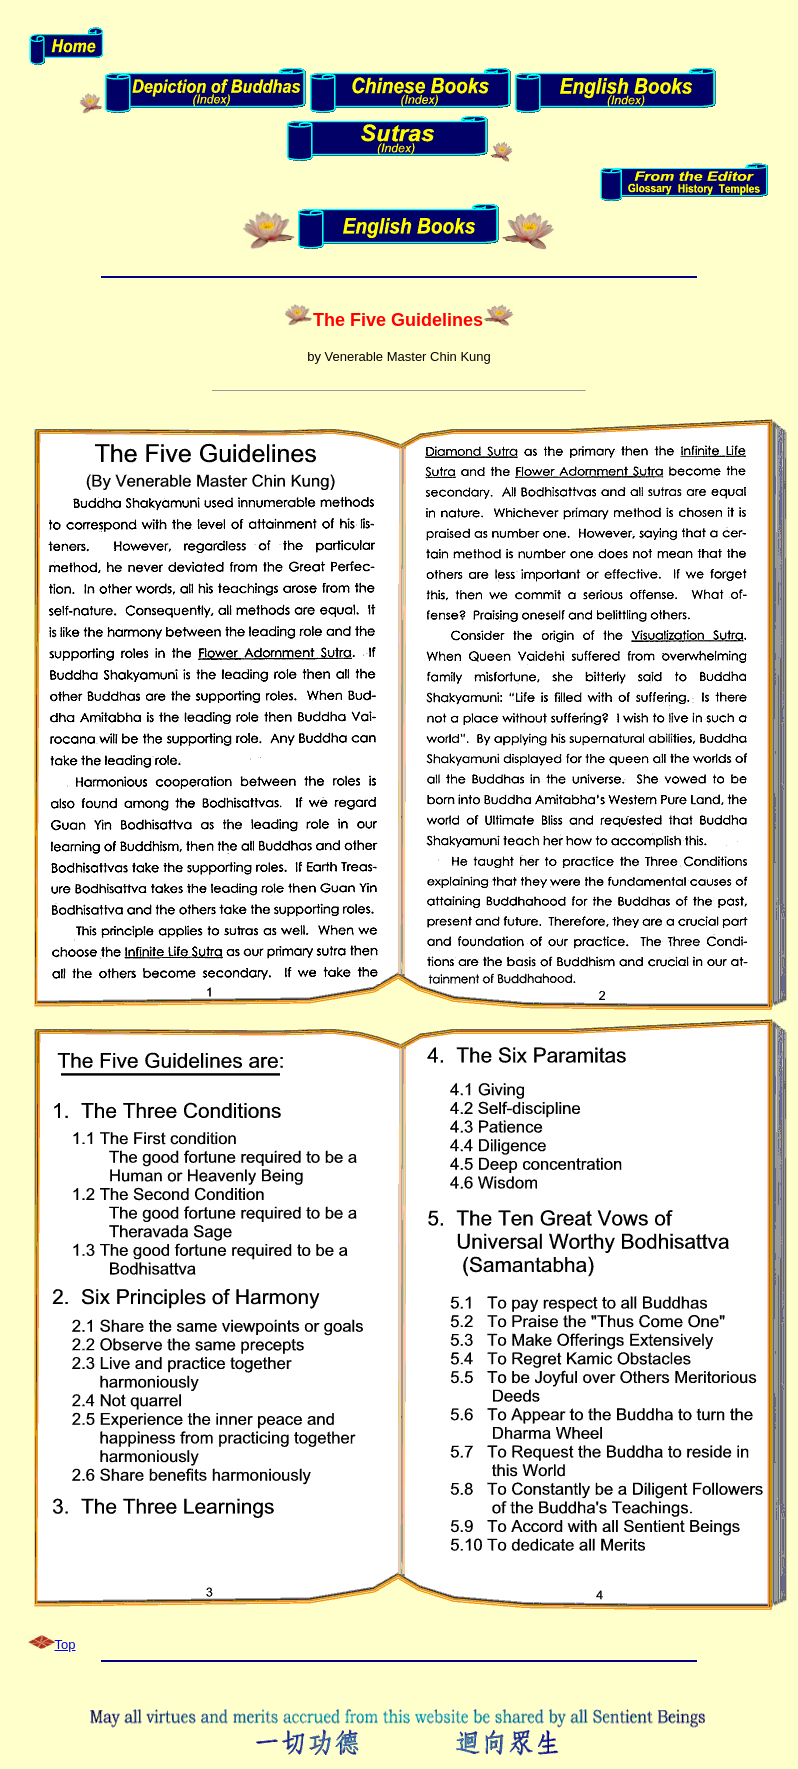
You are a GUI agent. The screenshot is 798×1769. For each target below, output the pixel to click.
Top (65, 1644)
